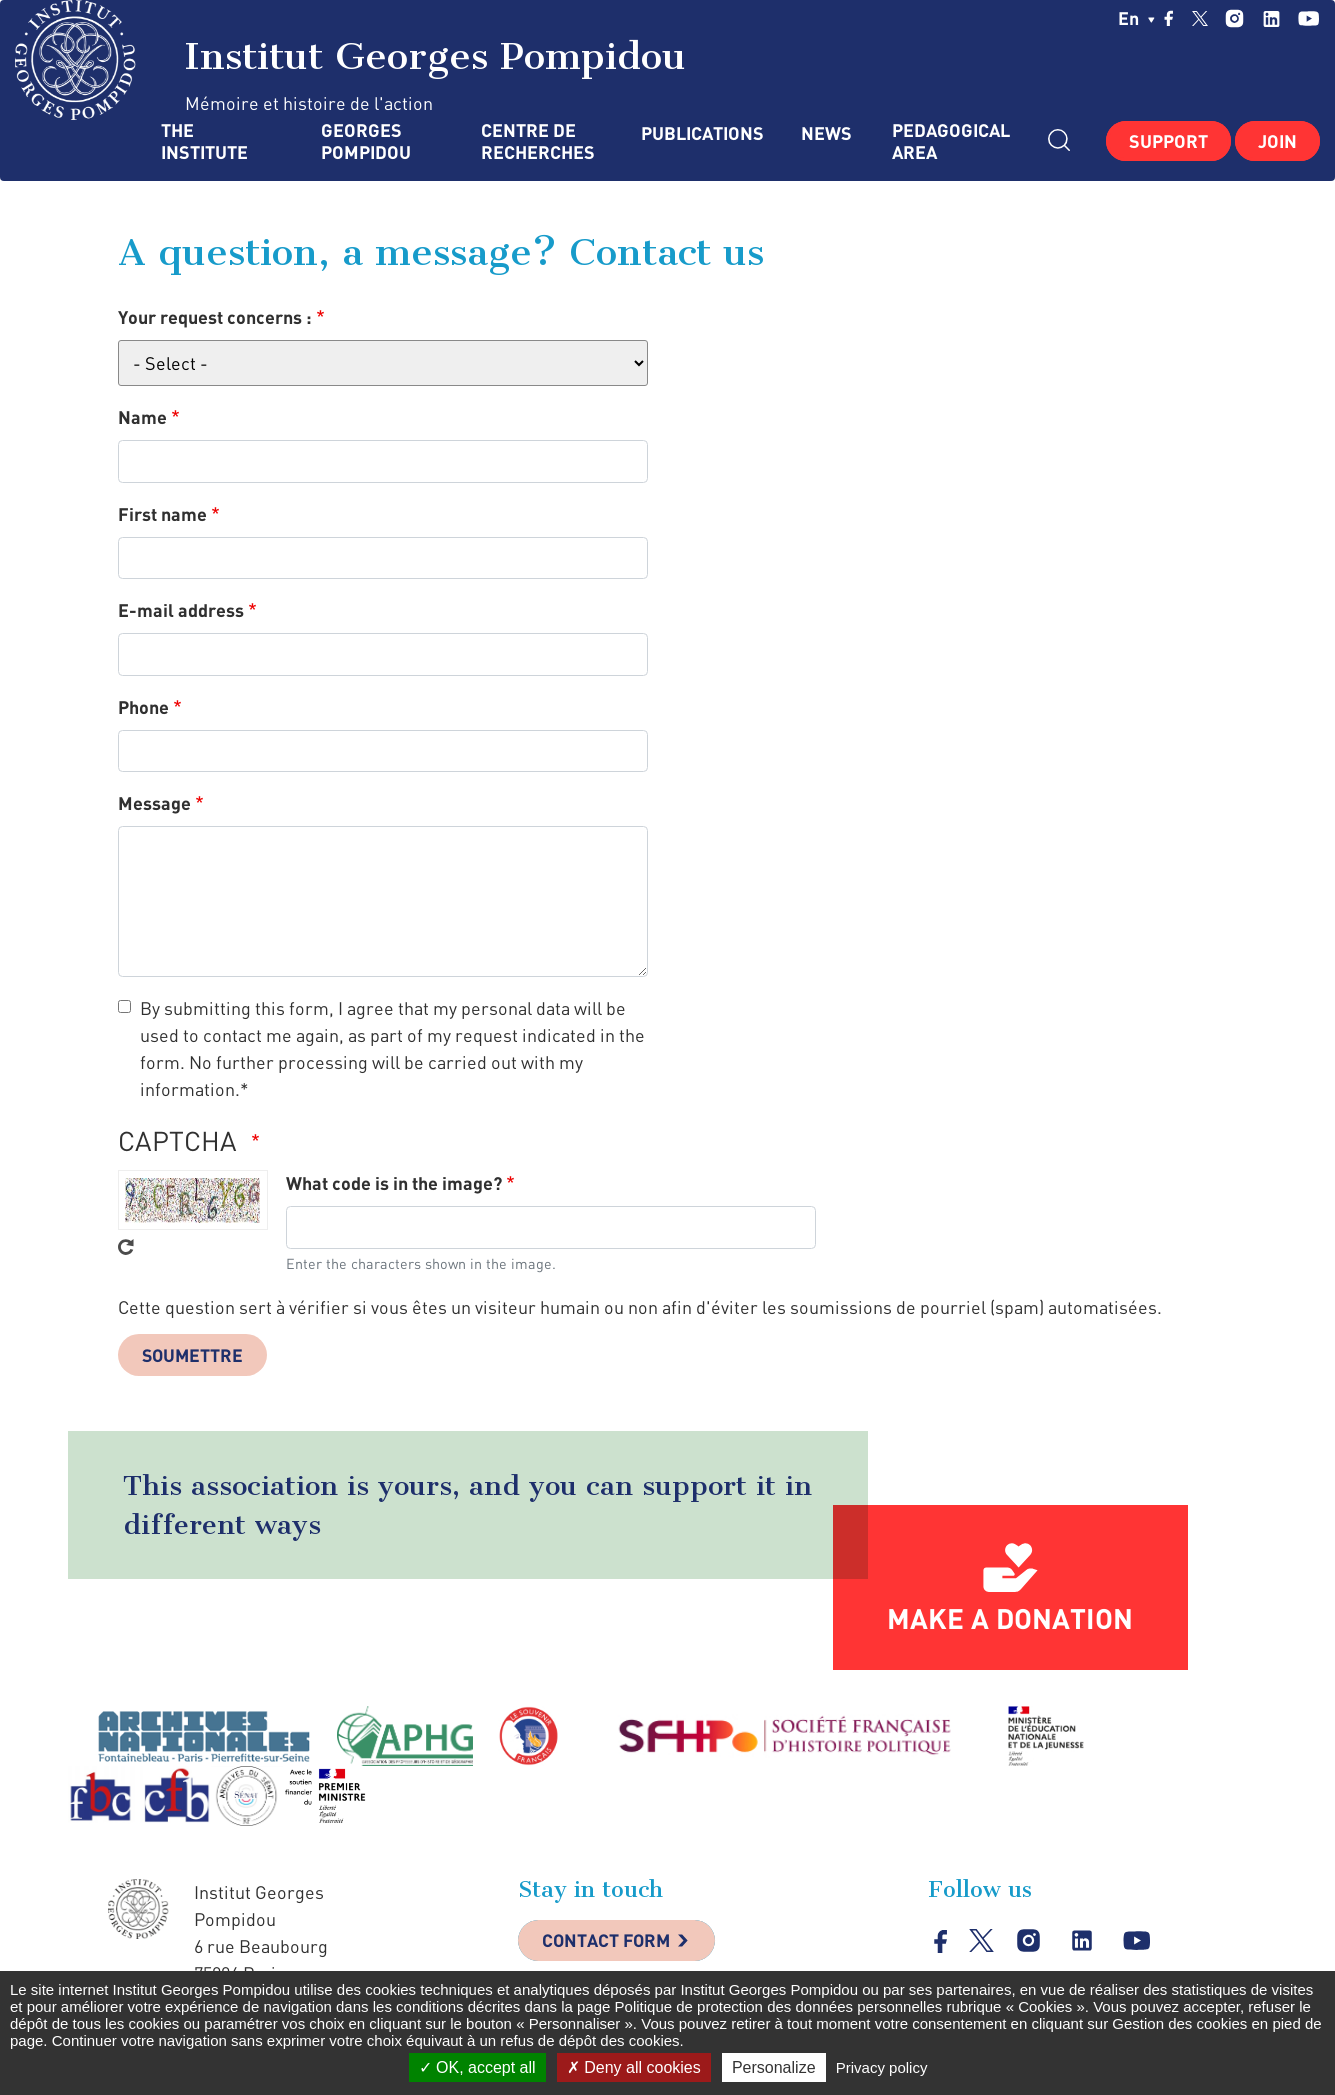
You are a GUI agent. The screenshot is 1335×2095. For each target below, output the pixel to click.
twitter (1200, 18)
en (1136, 18)
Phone (143, 707)
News (826, 133)
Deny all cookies (634, 2067)
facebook (1169, 18)
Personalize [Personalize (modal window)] (774, 2067)
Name (142, 417)
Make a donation (1010, 1619)
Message (154, 803)
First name (162, 514)
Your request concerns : (215, 317)
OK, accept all (477, 2067)
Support (1168, 141)
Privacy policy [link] (882, 2067)
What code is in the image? (394, 1183)
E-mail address (181, 610)
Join (1277, 141)
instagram (1234, 18)
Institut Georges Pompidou (350, 60)
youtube (1308, 18)
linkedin (1271, 18)
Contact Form (609, 1942)
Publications (701, 133)
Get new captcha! (126, 1247)
